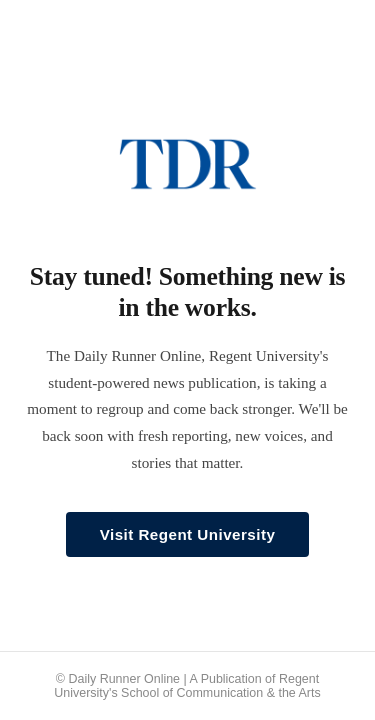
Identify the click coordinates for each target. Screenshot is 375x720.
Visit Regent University (188, 534)
